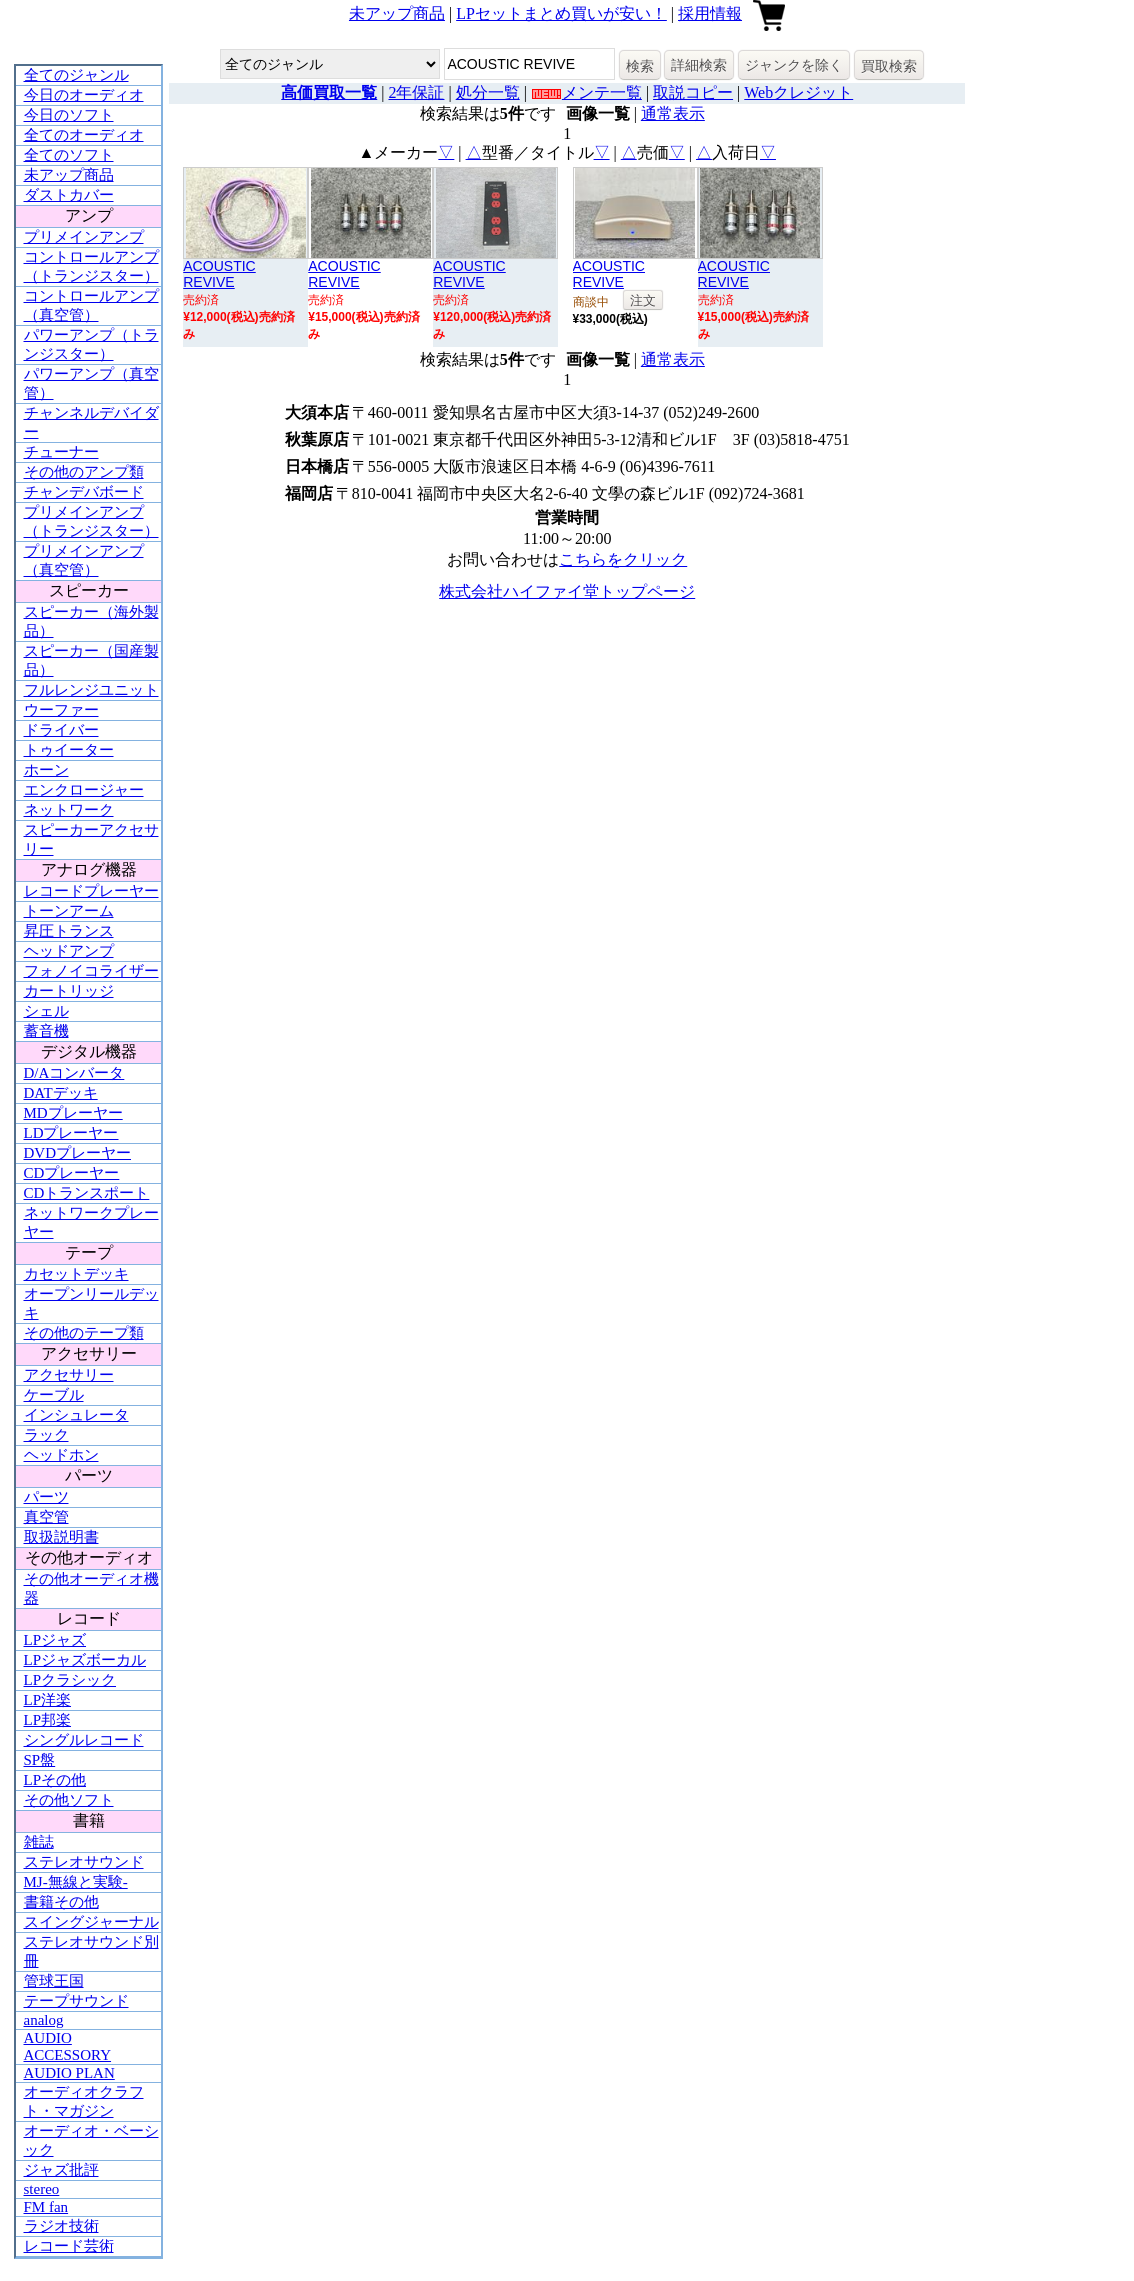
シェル (46, 1011)
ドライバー (61, 730)
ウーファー (61, 710)
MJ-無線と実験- (76, 1882)
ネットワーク (69, 810)
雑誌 (39, 1842)
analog (44, 2020)
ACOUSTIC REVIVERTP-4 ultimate (479, 282)
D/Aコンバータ (74, 1073)
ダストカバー (69, 195)
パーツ (46, 1497)
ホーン (46, 770)
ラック (46, 1435)
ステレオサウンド (84, 1862)
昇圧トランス (69, 931)
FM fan (46, 2207)
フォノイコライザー (91, 971)
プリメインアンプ (84, 237)
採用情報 (710, 13)
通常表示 (673, 113)
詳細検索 (699, 65)
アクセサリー (69, 1375)
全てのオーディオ (84, 135)
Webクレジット (798, 92)
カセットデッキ (76, 1274)
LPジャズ (55, 1640)
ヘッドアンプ (69, 951)
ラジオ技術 (61, 2226)
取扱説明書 (61, 1537)
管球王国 (54, 1981)
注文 (643, 300)
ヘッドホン (61, 1455)
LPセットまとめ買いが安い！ (561, 13)
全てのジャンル (76, 75)
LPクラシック (70, 1680)
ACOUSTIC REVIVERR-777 (609, 282)
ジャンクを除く (794, 65)
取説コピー (693, 92)
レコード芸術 (69, 2246)
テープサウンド (76, 2001)
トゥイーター (69, 750)
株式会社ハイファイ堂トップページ (567, 591)
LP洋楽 (48, 1700)
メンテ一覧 (602, 92)
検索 (640, 66)
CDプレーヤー (72, 1173)
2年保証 (416, 92)
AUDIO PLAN (69, 2073)
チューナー (61, 452)
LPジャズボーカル (85, 1660)
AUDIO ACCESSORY (68, 2046)
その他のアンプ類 (84, 472)
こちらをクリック (623, 559)
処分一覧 (488, 92)
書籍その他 (61, 1902)
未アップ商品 (397, 13)
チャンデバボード (84, 492)
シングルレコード (84, 1740)
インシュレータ (76, 1415)
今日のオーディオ (84, 95)
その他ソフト (69, 1800)
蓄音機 (46, 1031)
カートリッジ (69, 991)
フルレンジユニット (91, 690)
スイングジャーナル (91, 1922)
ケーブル (54, 1395)
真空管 (46, 1517)
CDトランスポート (87, 1193)
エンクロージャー (84, 790)
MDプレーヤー (73, 1113)
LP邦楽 (48, 1720)
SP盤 (40, 1760)
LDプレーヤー (71, 1133)
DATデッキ (61, 1093)
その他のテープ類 (84, 1333)
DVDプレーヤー (78, 1153)
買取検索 (889, 66)
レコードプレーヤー (91, 891)
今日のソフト (69, 115)
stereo (42, 2189)
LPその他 (55, 1780)
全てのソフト (69, 155)
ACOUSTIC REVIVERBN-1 (344, 282)
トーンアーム (69, 911)
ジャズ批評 (61, 2170)
